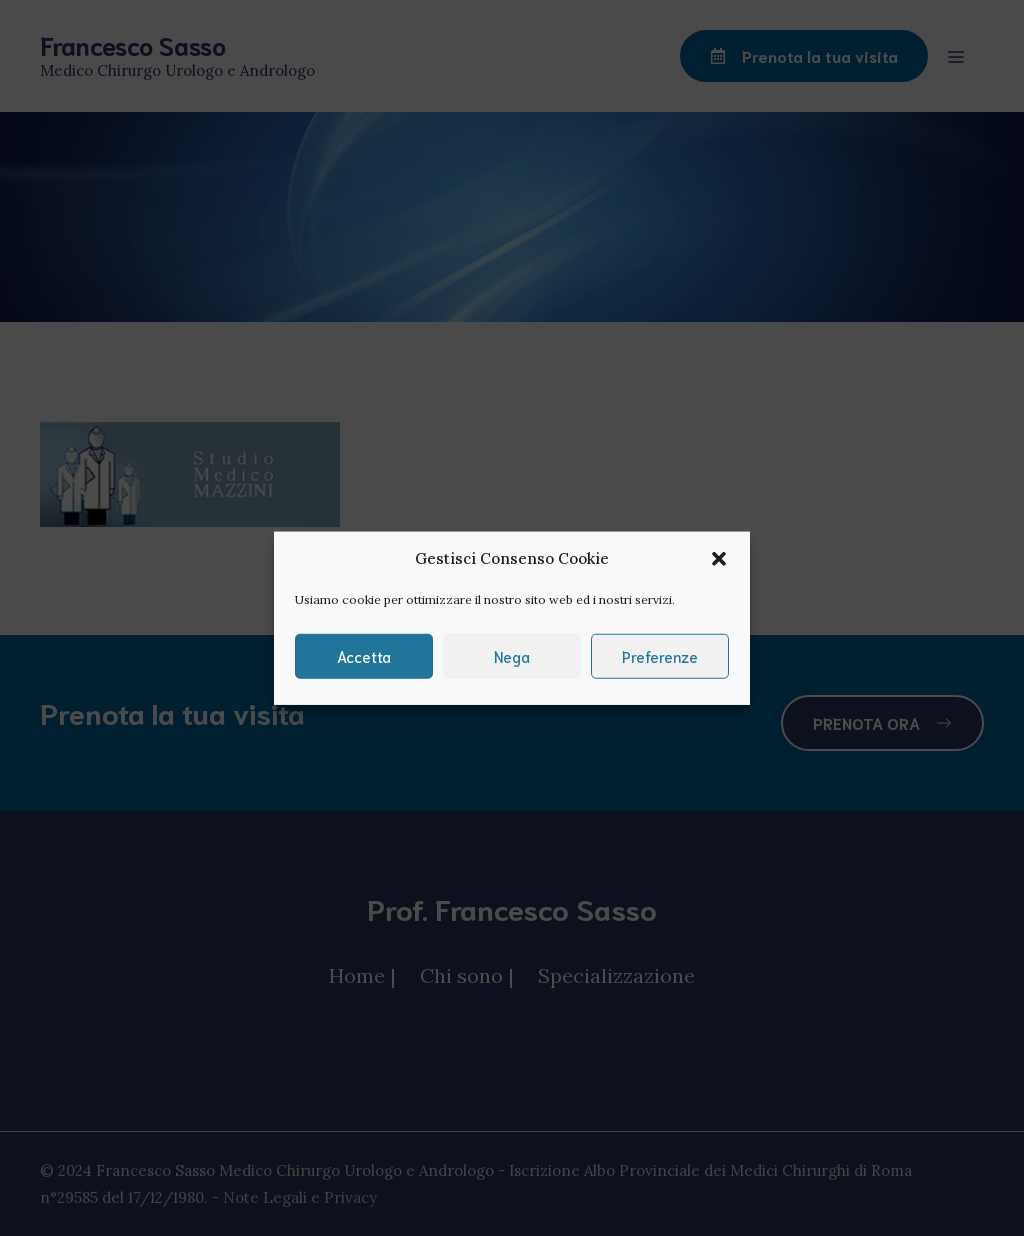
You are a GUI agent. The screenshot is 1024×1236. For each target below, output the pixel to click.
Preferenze (660, 656)
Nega (512, 656)
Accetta (364, 656)
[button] (719, 559)
